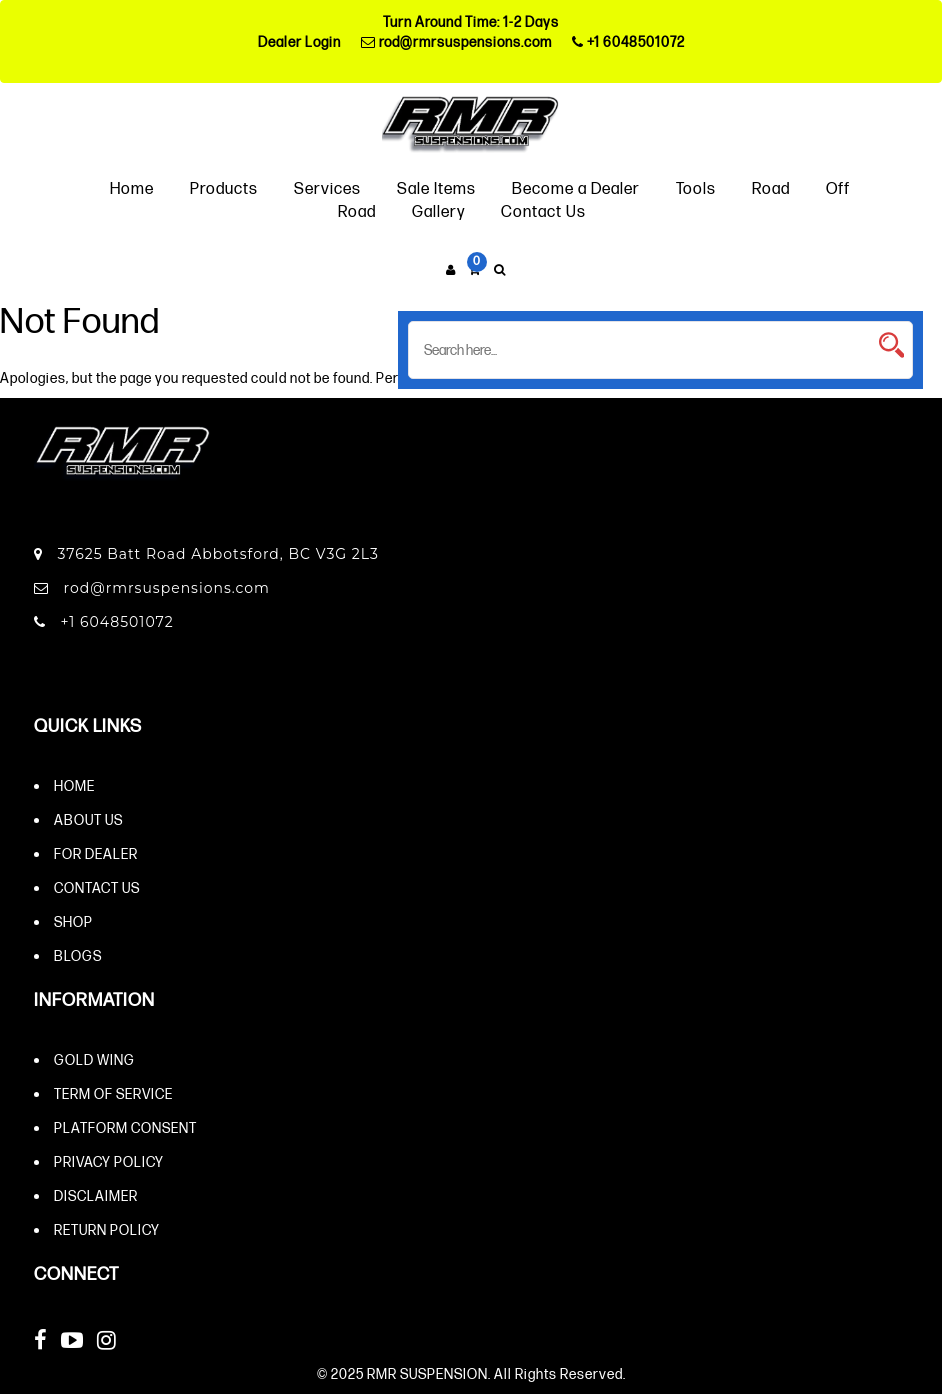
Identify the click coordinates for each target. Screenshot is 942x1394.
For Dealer (96, 853)
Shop (73, 921)
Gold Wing (94, 1059)
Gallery (438, 210)
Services (327, 187)
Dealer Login (299, 41)
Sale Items (436, 187)
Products (224, 187)
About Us (88, 819)
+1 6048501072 (628, 41)
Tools (696, 187)
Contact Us (543, 210)
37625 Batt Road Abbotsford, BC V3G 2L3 (206, 554)
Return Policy (107, 1229)
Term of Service (113, 1093)
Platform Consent (125, 1127)
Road (771, 187)
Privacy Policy (109, 1161)
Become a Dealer (576, 187)
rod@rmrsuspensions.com (456, 41)
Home (132, 187)
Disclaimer (96, 1195)
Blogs (78, 955)
